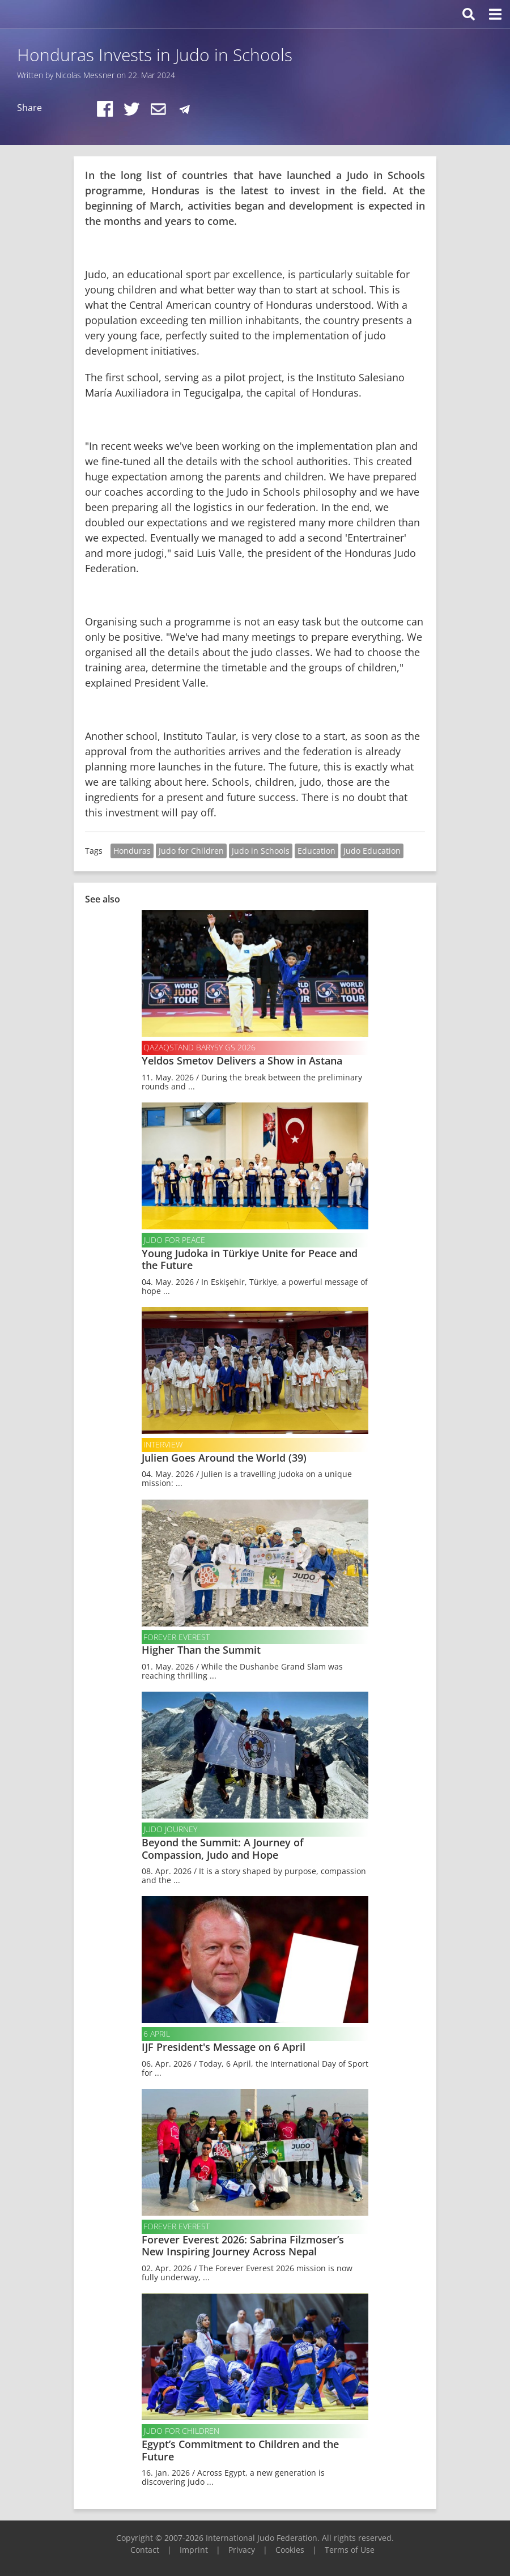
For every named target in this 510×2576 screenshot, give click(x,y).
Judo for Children (191, 850)
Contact (144, 2549)
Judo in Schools (261, 850)
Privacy (241, 2549)
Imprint (194, 2549)
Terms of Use (350, 2549)
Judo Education (372, 850)
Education (316, 850)
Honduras (132, 850)
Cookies (289, 2549)
